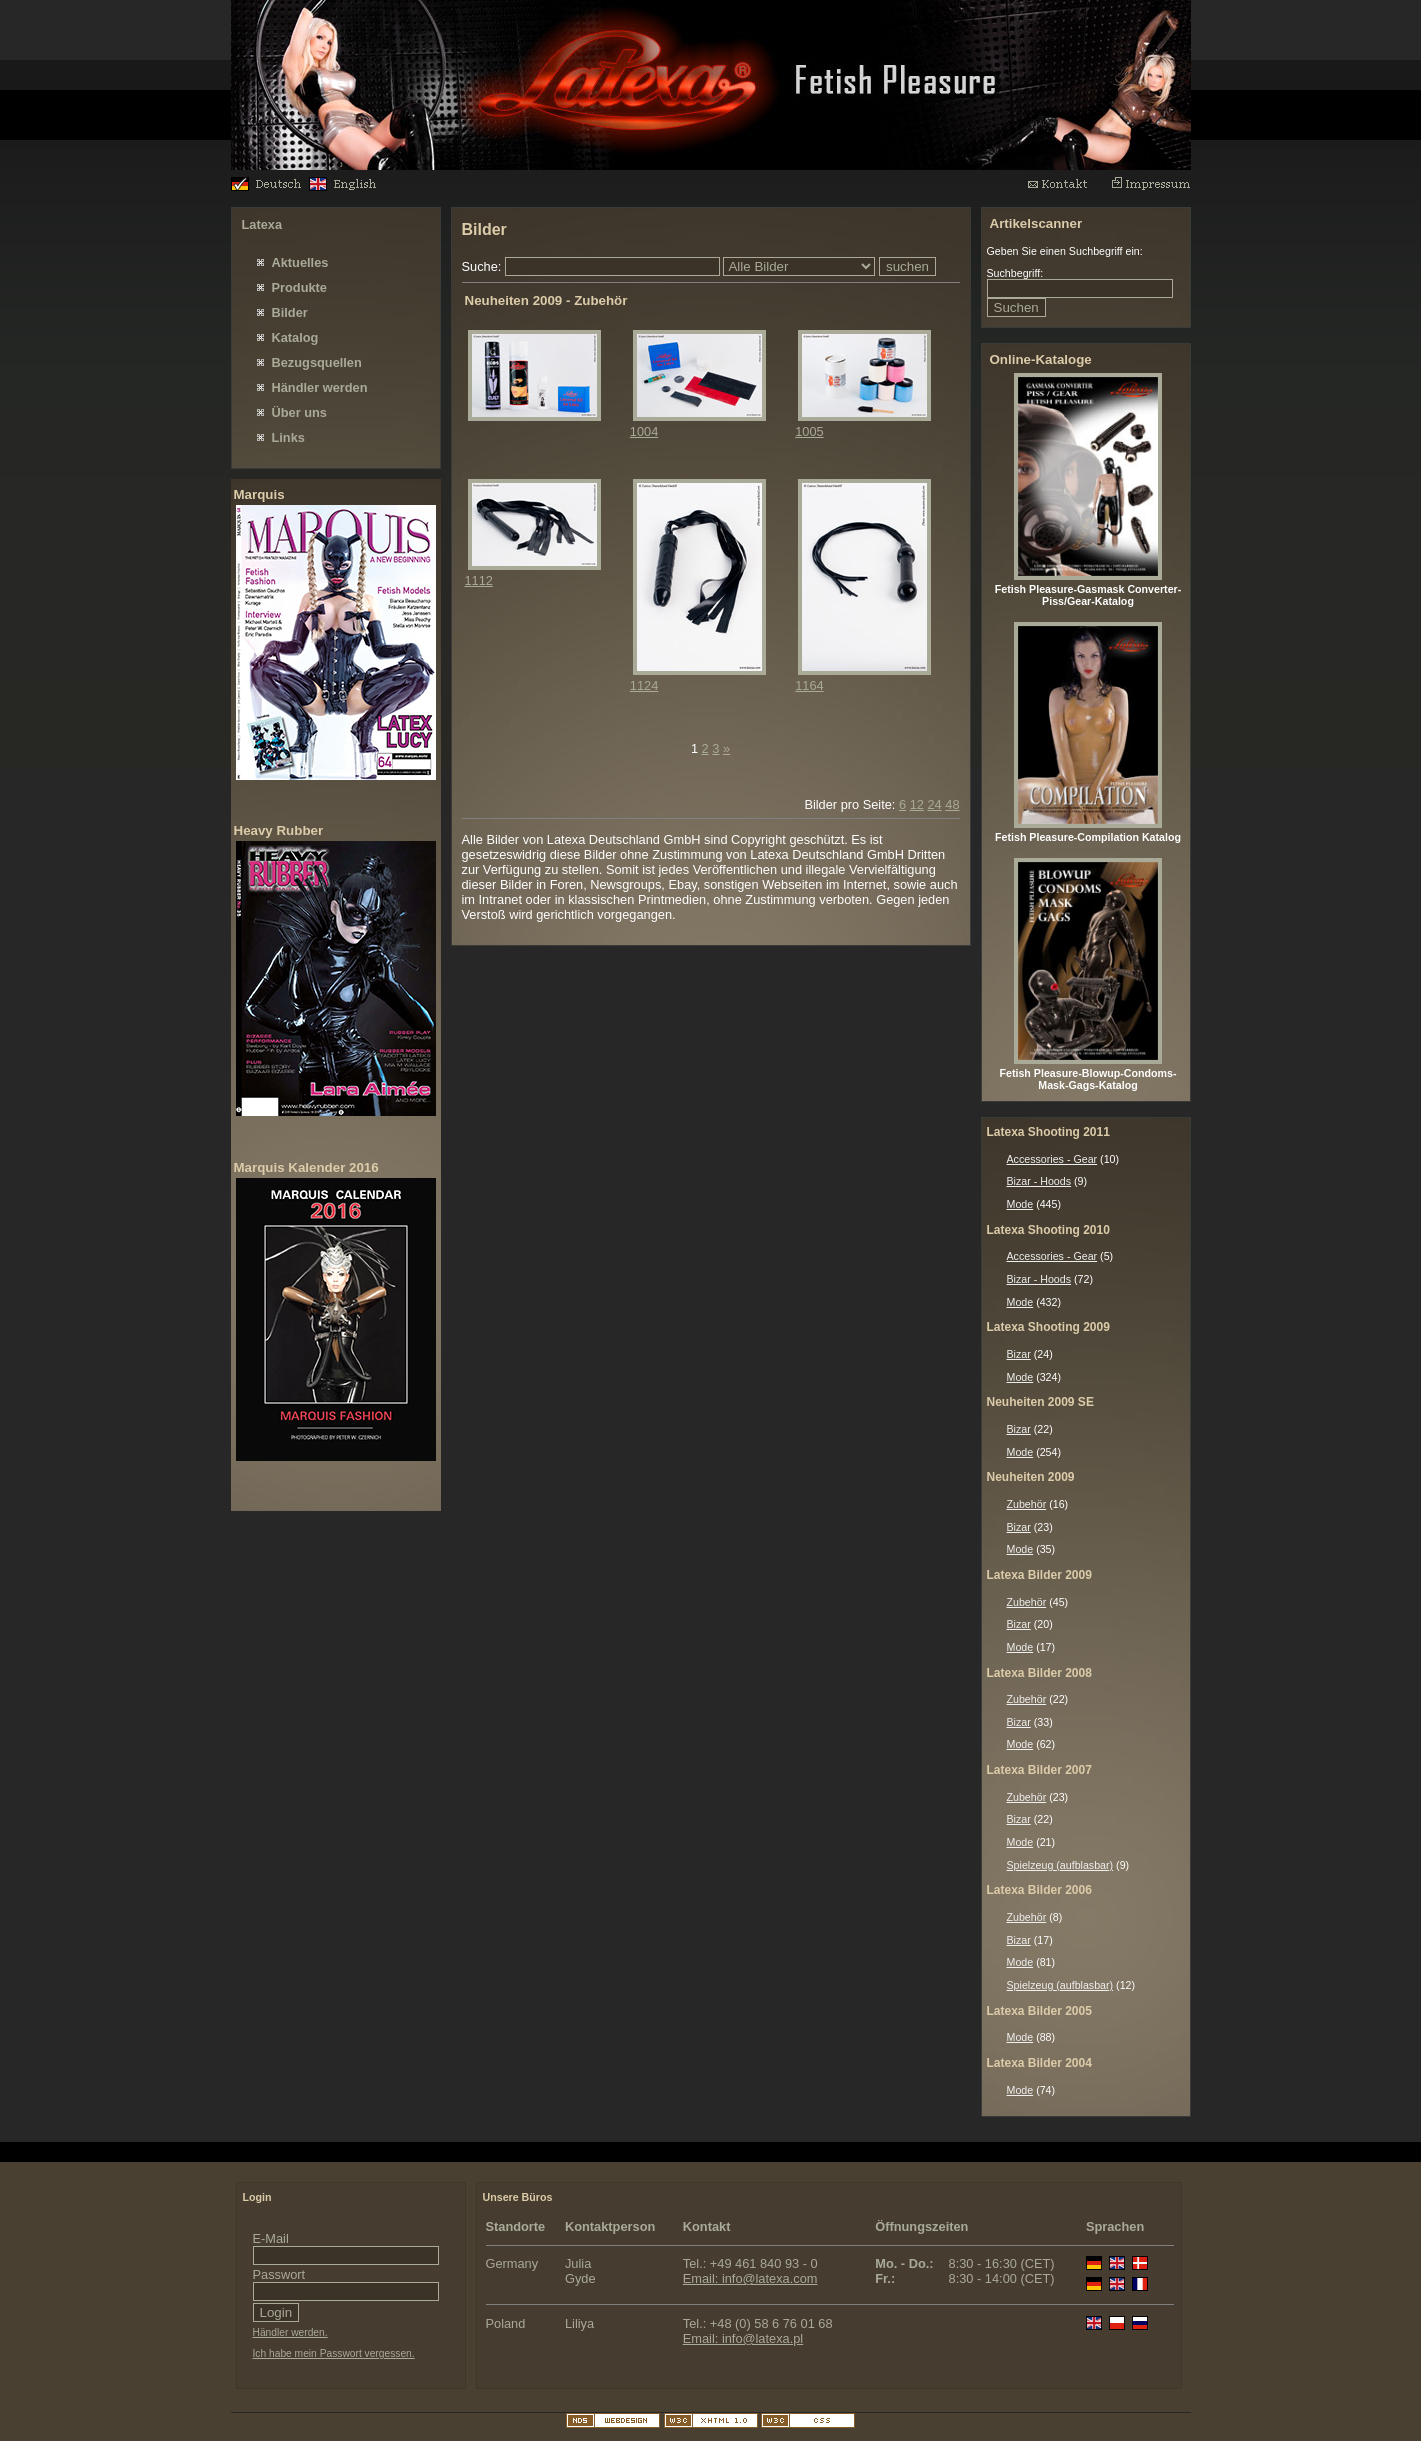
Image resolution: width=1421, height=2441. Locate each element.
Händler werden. (290, 2332)
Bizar (1019, 1354)
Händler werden (320, 387)
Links (288, 437)
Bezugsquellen (317, 362)
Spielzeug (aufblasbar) (1060, 1865)
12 (917, 804)
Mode (1020, 1204)
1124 (644, 685)
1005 (809, 431)
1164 (809, 685)
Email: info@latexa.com (750, 2278)
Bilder (290, 312)
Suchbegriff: (1015, 273)
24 (934, 804)
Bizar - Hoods (1039, 1181)
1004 (644, 431)
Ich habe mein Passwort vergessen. (334, 2353)
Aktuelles (300, 262)
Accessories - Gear (1052, 1159)
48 (952, 804)
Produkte (299, 287)
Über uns (299, 412)
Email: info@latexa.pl (743, 2338)
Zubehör (1027, 1504)
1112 (479, 580)
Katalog (295, 337)
